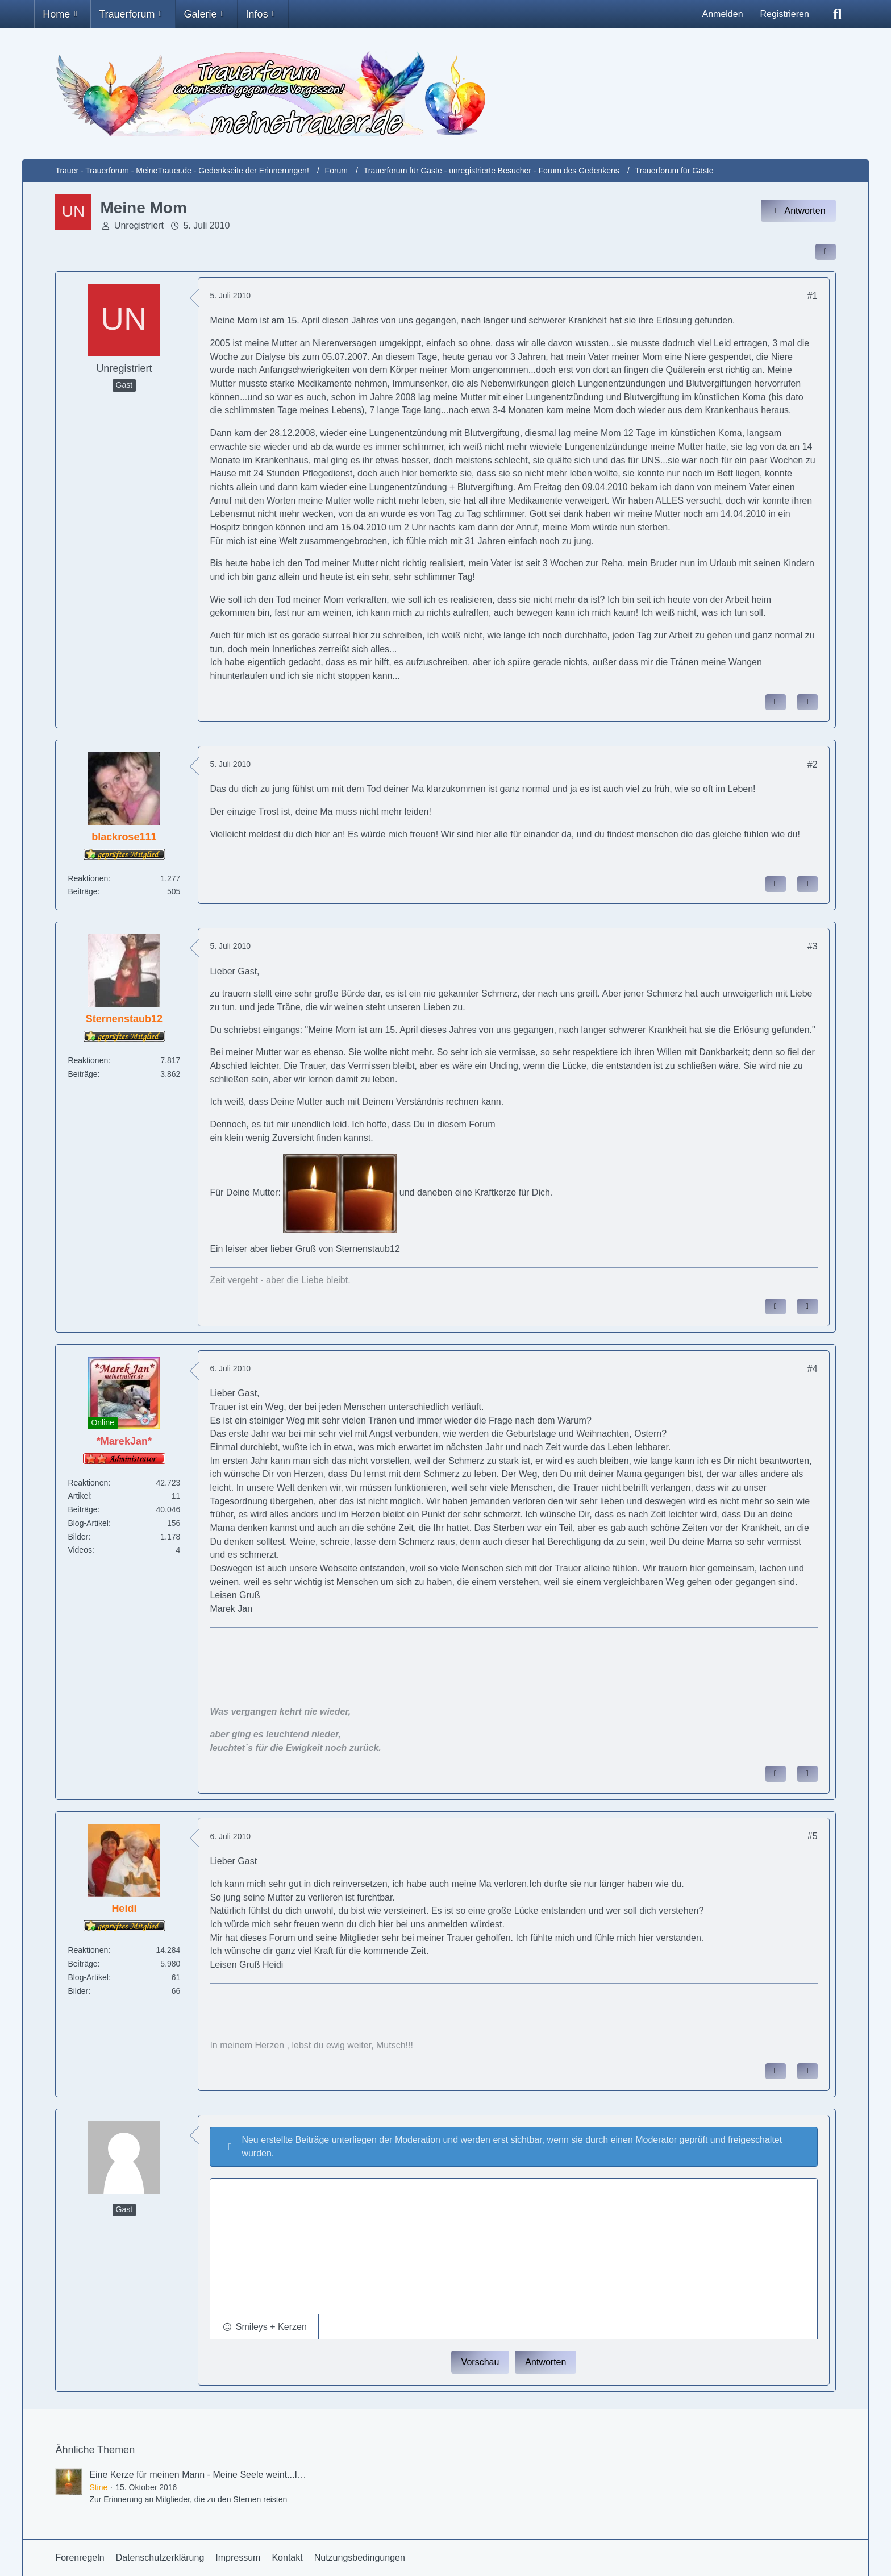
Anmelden (722, 14)
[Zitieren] (807, 702)
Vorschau (480, 2362)
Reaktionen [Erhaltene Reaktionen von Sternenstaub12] (88, 1060)
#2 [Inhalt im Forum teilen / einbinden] (812, 764)
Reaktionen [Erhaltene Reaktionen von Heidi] (88, 1950)
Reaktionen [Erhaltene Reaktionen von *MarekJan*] (88, 1482)
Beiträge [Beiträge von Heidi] (82, 1963)
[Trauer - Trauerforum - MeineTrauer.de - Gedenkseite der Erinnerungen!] (445, 93)
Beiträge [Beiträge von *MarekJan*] (82, 1509)
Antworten (545, 2362)
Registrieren (784, 14)
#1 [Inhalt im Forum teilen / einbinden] (812, 296)
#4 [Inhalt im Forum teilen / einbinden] (812, 1369)
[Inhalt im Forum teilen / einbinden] (825, 252)
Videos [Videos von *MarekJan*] (80, 1549)
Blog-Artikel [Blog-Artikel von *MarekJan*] (88, 1523)
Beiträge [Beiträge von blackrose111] (82, 891)
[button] (264, 2326)
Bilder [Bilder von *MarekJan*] (78, 1536)
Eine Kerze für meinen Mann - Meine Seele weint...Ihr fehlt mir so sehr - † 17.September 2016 (278, 2474)
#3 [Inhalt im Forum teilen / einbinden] (812, 946)
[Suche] (837, 14)
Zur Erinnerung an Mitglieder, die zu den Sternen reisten (188, 2499)
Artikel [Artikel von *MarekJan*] (79, 1495)
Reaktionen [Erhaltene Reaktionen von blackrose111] (88, 878)
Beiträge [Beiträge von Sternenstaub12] (82, 1073)
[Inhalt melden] (775, 702)
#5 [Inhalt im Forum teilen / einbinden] (812, 1836)
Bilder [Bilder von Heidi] (78, 1991)
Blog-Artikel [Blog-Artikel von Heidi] (88, 1977)
